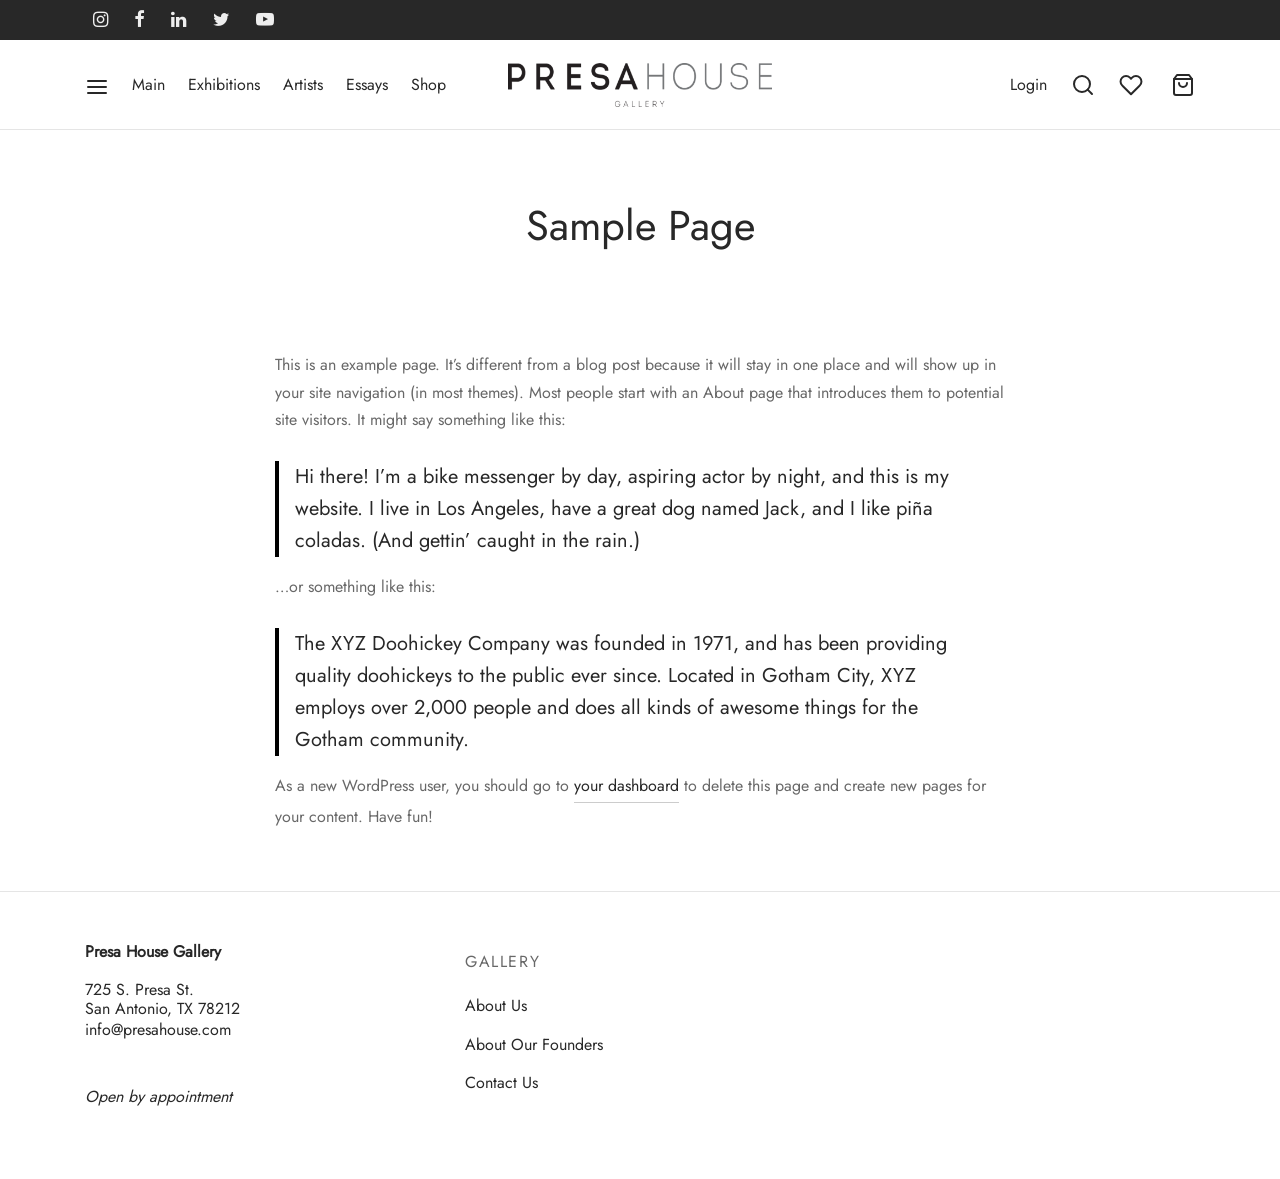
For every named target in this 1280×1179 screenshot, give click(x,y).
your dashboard (626, 785)
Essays (367, 84)
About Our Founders (534, 1044)
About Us (496, 1005)
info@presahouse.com (158, 1029)
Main (148, 84)
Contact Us (501, 1082)
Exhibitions (224, 84)
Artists (303, 84)
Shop (428, 84)
